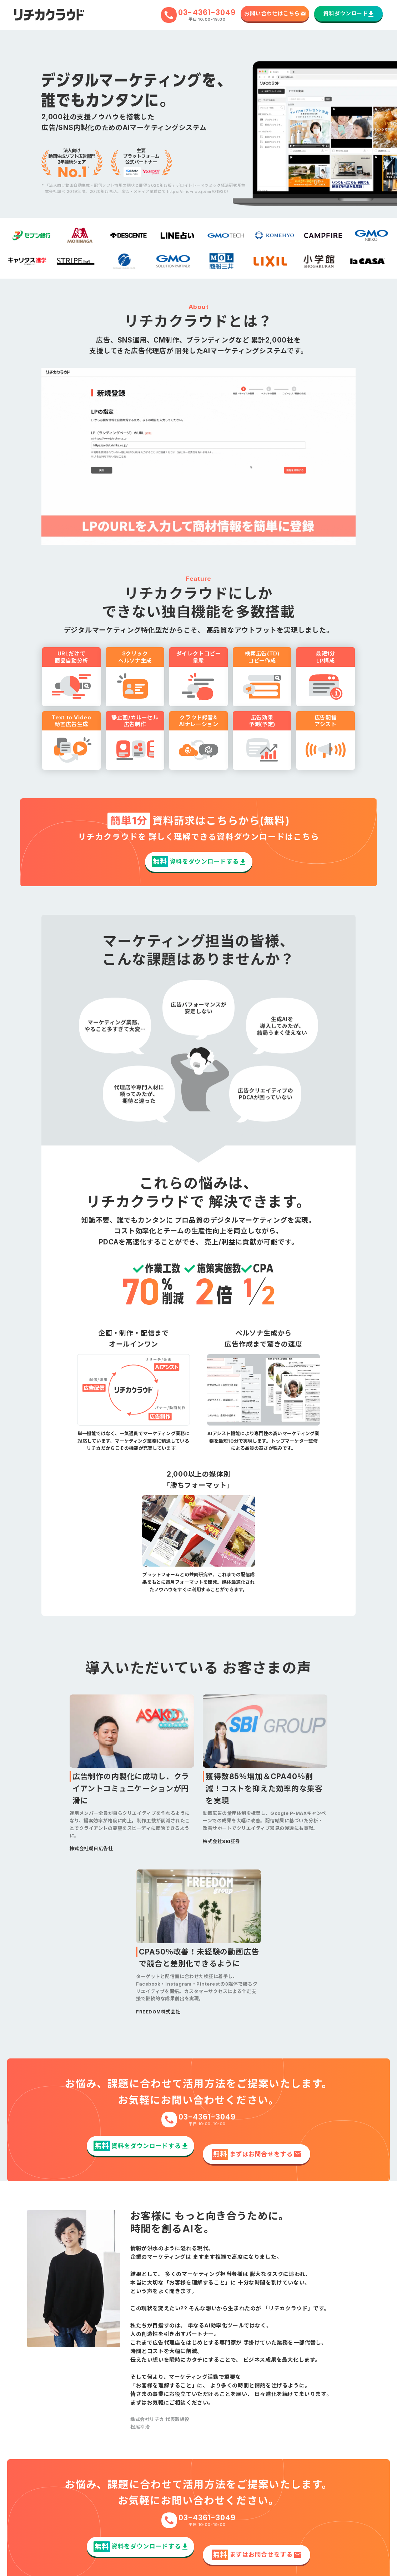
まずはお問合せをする (256, 2143)
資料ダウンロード (348, 13)
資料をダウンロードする (198, 859)
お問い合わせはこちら (275, 13)
